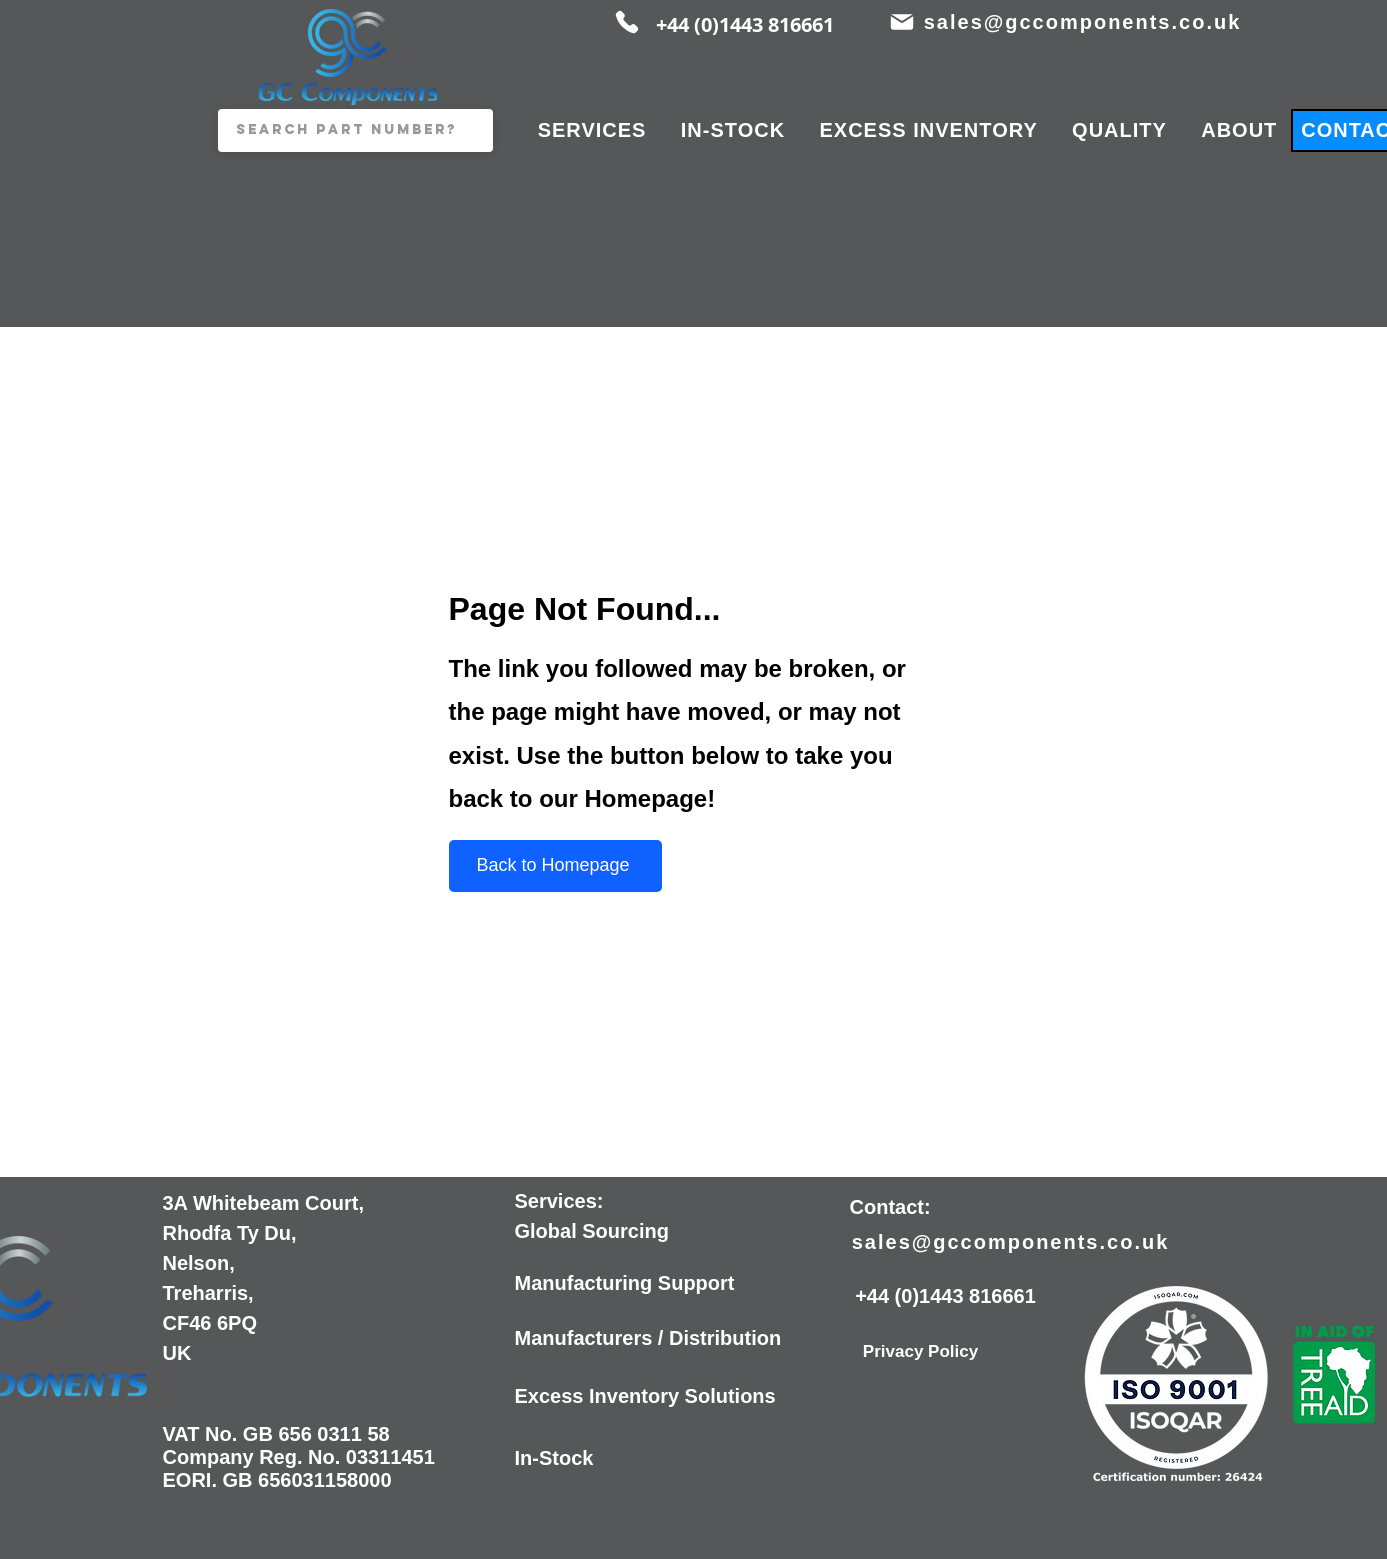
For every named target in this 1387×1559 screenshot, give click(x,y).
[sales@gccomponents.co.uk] (1085, 22)
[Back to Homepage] (555, 866)
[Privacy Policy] (921, 1352)
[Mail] (902, 22)
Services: (559, 1201)
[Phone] (627, 22)
